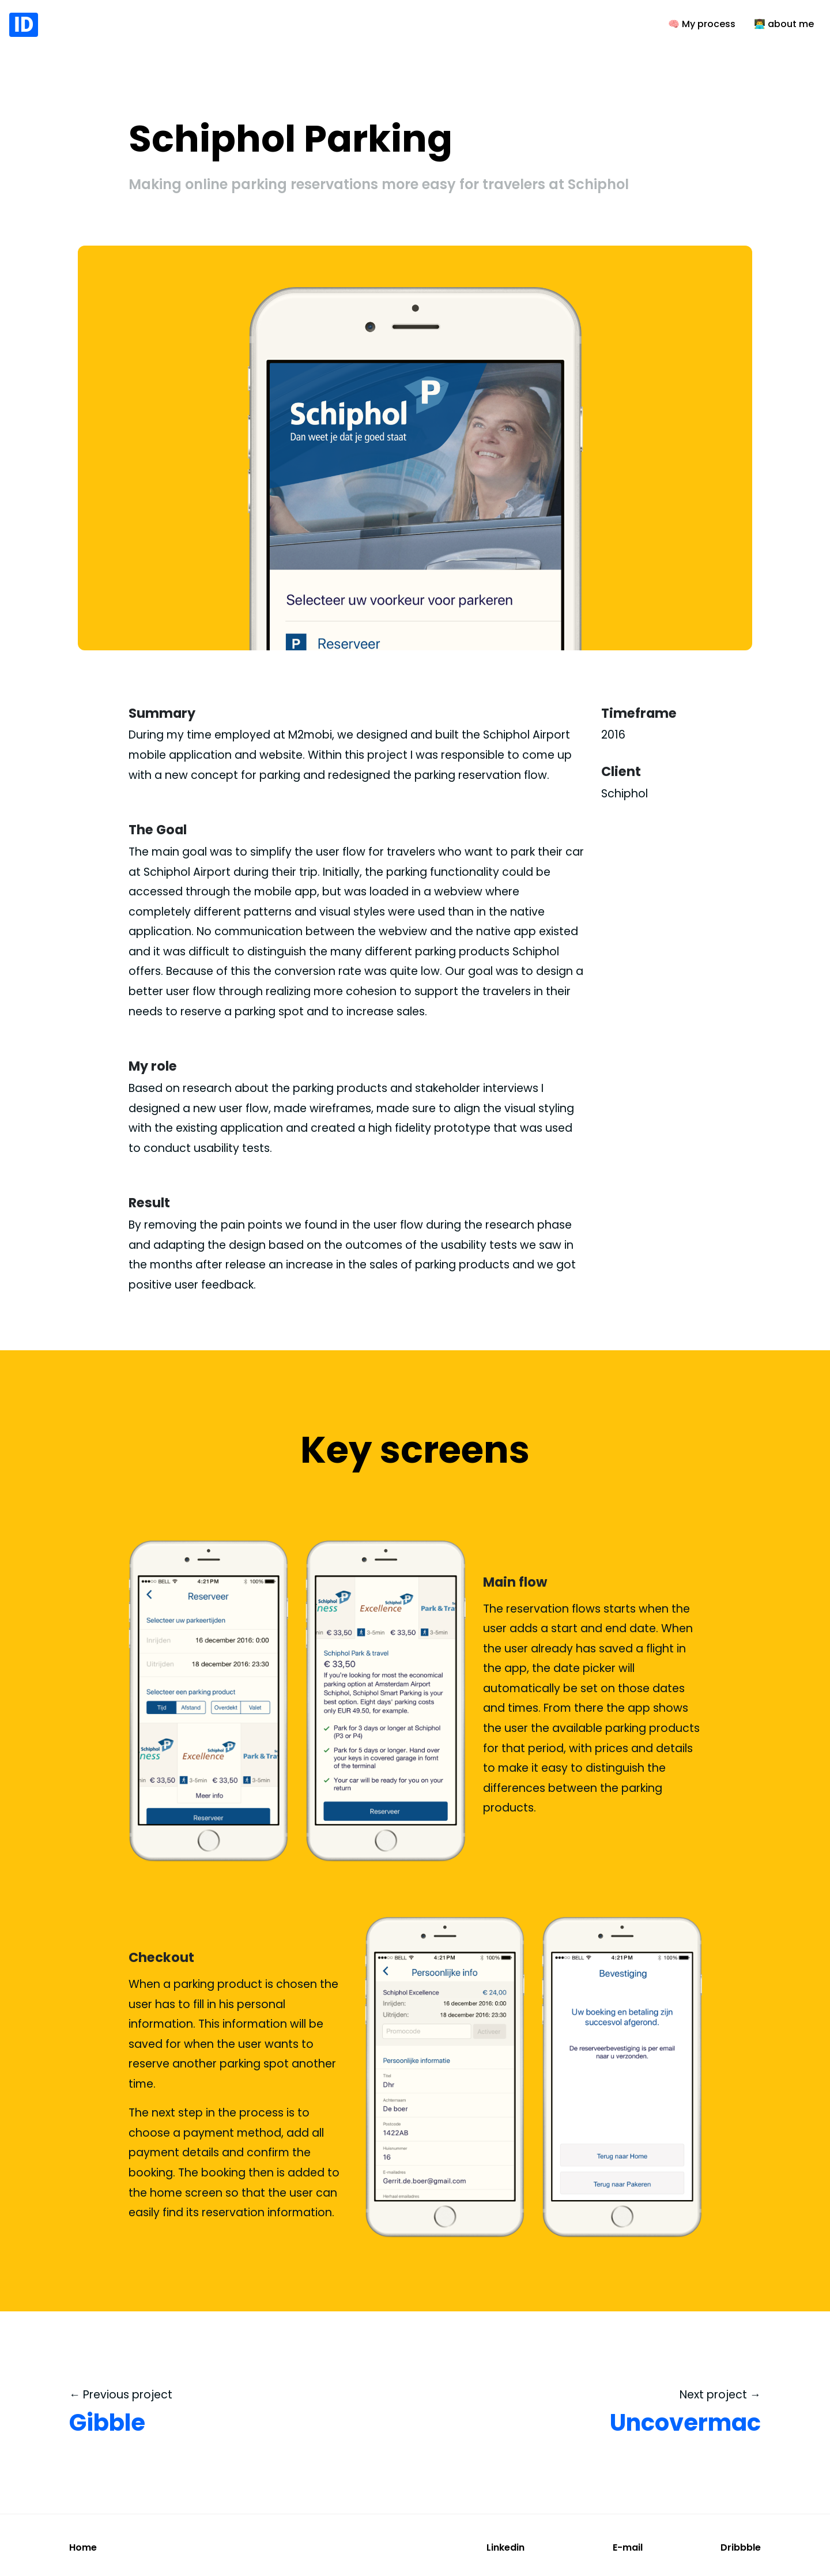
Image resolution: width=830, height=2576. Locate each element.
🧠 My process (701, 24)
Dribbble (740, 2547)
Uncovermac (685, 2422)
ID (23, 25)
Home (83, 2547)
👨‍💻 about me (784, 24)
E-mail (628, 2547)
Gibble (107, 2422)
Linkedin (505, 2547)
